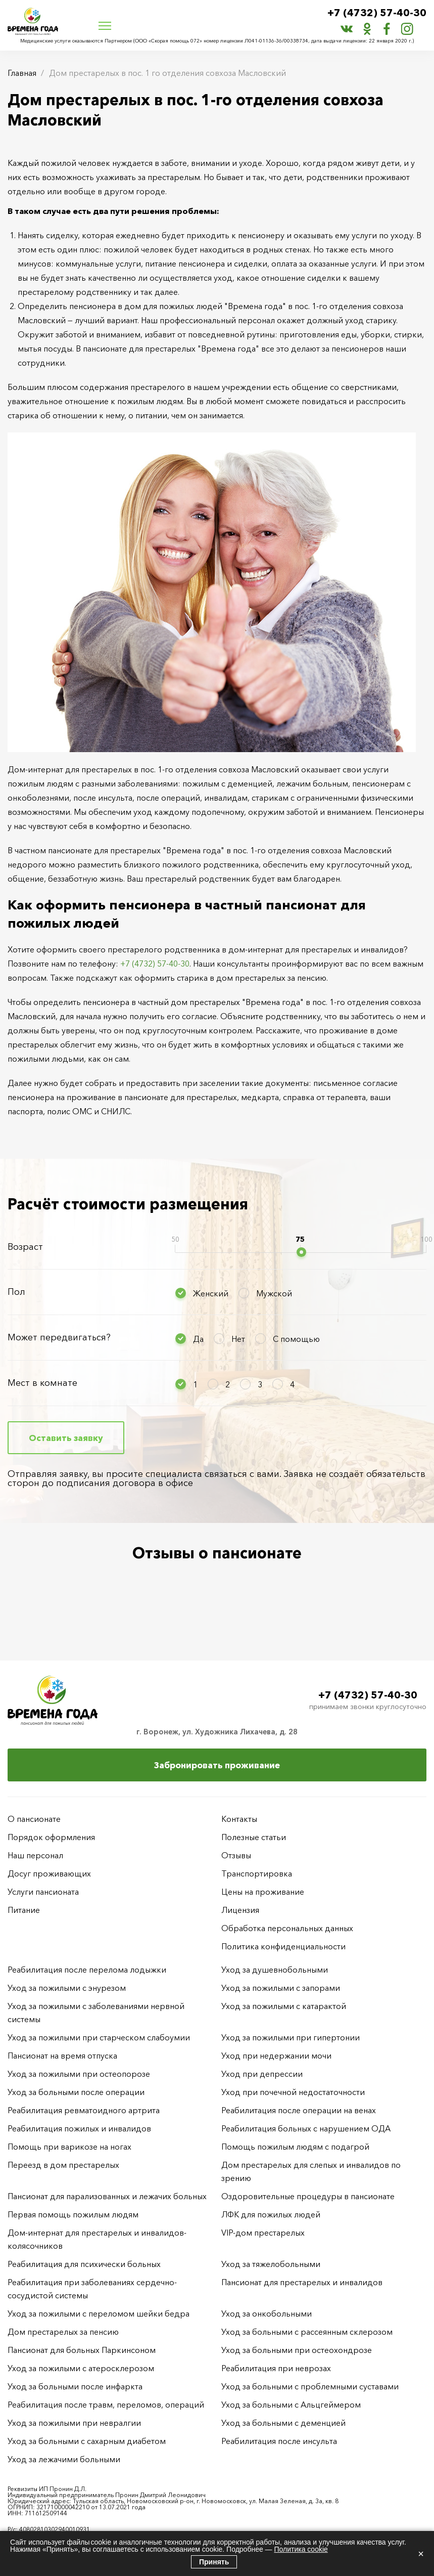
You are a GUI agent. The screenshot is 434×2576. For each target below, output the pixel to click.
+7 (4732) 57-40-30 (376, 13)
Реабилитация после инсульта (279, 2441)
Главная (22, 73)
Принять (214, 2562)
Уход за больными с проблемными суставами (310, 2386)
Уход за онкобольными (266, 2313)
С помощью (296, 1339)
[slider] (301, 1252)
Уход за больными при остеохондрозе (296, 2350)
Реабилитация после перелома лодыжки (87, 1969)
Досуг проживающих (49, 1873)
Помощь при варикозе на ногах (69, 2147)
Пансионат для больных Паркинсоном (82, 2350)
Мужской (274, 1293)
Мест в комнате (42, 1382)
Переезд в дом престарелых (63, 2165)
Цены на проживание (262, 1892)
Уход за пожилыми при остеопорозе (79, 2074)
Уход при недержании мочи (276, 2055)
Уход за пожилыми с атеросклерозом (81, 2368)
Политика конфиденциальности (283, 1946)
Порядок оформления (51, 1837)
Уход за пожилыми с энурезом (67, 1988)
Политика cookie (300, 2549)
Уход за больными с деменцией (283, 2423)
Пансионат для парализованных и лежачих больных (107, 2196)
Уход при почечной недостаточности (293, 2092)
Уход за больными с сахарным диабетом (87, 2441)
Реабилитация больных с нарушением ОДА (306, 2128)
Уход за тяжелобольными (270, 2264)
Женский (210, 1293)
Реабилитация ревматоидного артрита (84, 2110)
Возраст (25, 1246)
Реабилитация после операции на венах (298, 2110)
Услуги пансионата (43, 1892)
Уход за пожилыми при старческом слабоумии (99, 2037)
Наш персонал (35, 1855)
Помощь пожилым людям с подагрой (295, 2147)
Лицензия (240, 1910)
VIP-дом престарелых (263, 2233)
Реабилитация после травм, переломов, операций (106, 2404)
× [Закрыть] (421, 2554)
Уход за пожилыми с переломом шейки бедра (98, 2313)
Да (198, 1339)
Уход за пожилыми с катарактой (283, 2006)
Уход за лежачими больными (64, 2459)
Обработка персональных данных (287, 1928)
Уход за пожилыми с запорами (280, 1988)
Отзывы (236, 1855)
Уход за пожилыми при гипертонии (290, 2037)
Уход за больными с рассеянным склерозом (307, 2332)
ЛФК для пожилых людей (270, 2214)
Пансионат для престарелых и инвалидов (301, 2282)
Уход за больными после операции (76, 2092)
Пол (16, 1291)
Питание (24, 1910)
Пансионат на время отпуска (62, 2055)
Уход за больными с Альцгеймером (291, 2404)
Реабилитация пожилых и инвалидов (79, 2128)
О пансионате (34, 1819)
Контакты (239, 1819)
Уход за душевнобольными (274, 1969)
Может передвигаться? (59, 1337)
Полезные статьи (253, 1837)
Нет (238, 1339)
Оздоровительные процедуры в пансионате (308, 2196)
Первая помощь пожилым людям (73, 2214)
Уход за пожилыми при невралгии (74, 2423)
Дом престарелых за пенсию (63, 2332)
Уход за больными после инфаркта (75, 2386)
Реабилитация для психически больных (84, 2264)
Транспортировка (256, 1873)
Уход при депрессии (262, 2074)
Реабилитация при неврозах (276, 2368)
